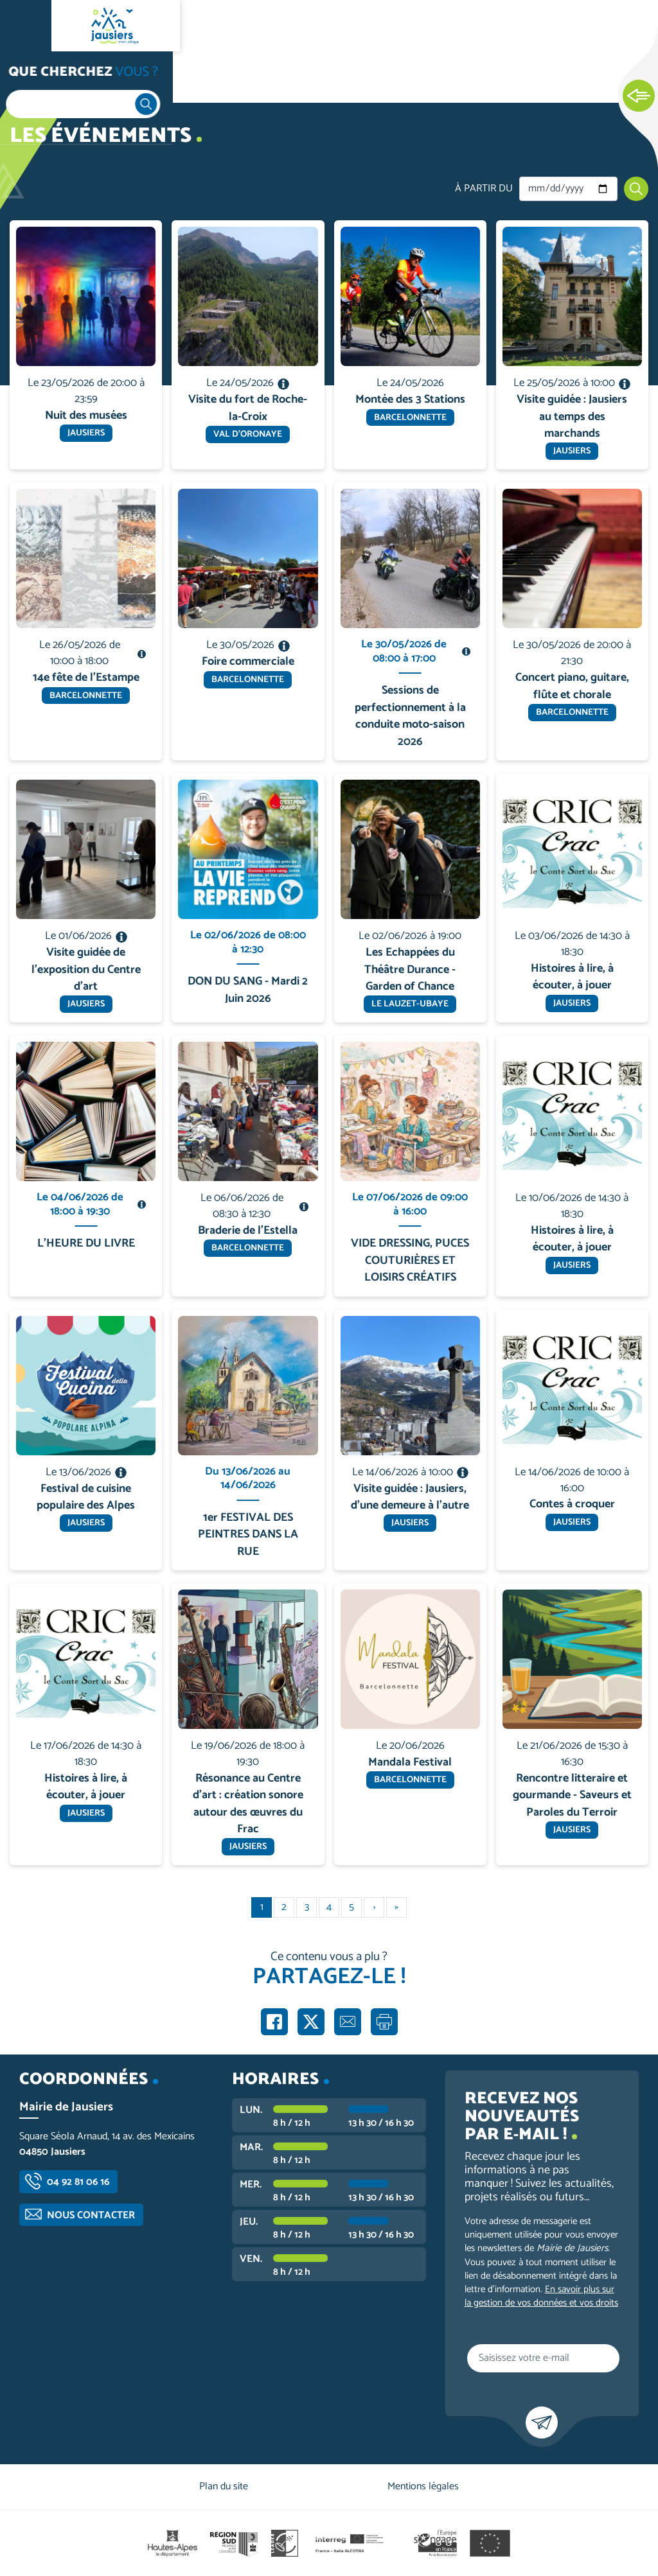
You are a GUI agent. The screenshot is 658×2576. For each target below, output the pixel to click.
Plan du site (223, 2486)
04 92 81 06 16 (78, 2182)
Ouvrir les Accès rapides (638, 96)
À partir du (484, 189)
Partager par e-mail (347, 2021)
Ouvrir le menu (25, 25)
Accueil (36, 78)
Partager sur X (311, 2021)
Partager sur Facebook (274, 2021)
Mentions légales (423, 2486)
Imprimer (384, 2021)
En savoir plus (86, 220)
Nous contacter (91, 2215)
